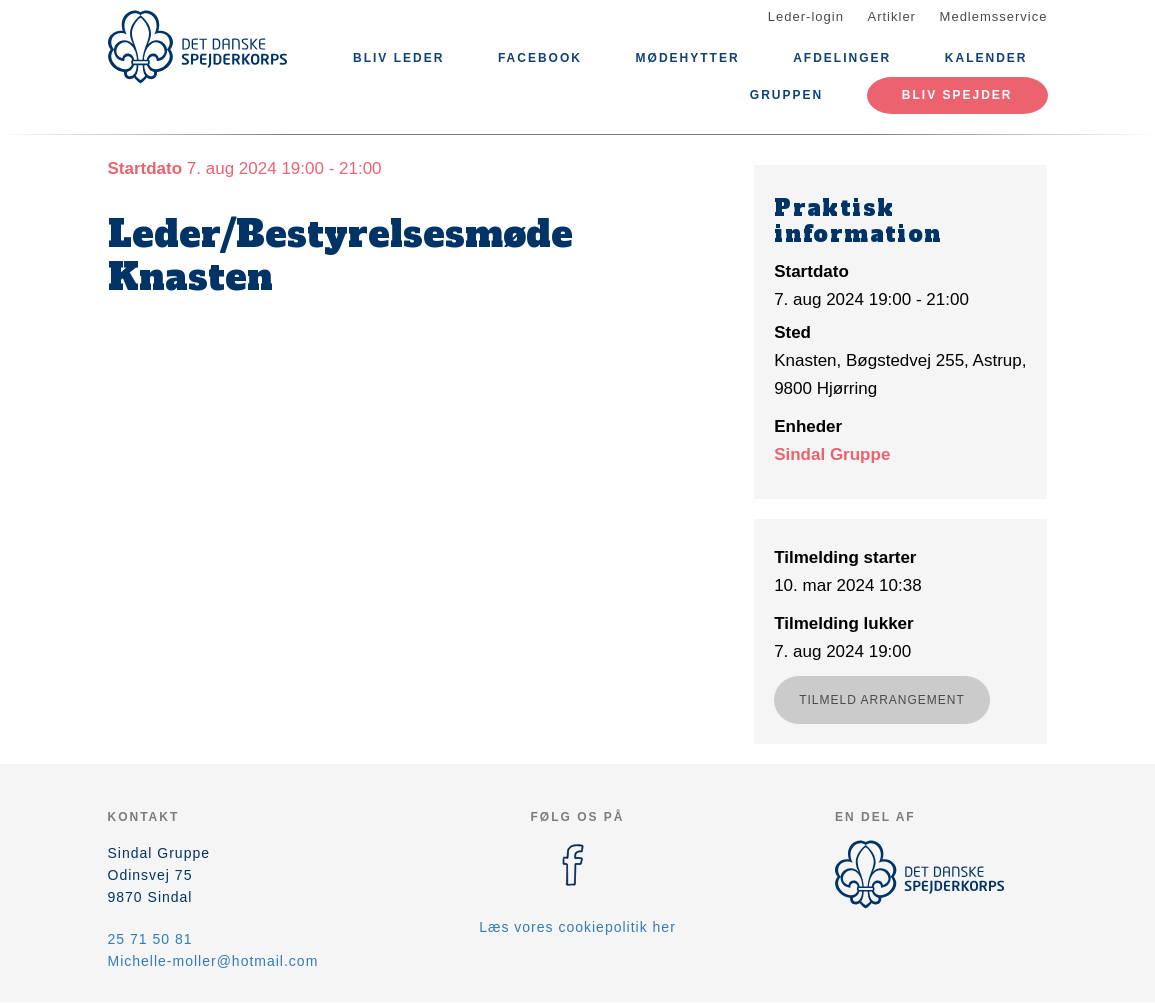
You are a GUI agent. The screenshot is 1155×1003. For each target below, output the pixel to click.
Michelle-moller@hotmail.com (213, 961)
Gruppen (786, 95)
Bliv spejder (957, 95)
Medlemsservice (994, 16)
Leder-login (806, 16)
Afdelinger (842, 58)
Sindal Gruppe (832, 454)
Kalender (986, 58)
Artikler (892, 16)
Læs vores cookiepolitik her (577, 927)
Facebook (540, 58)
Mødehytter (688, 58)
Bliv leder (398, 58)
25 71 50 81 (150, 939)
